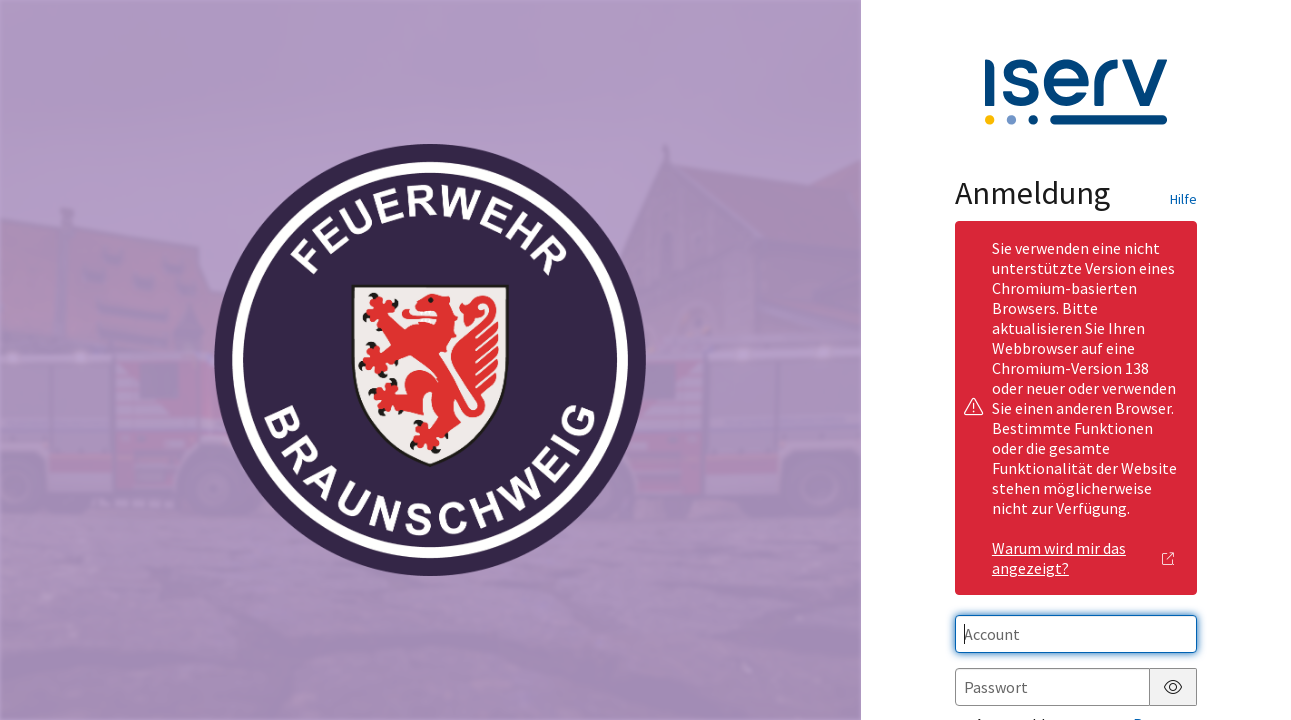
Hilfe (1183, 199)
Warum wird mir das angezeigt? (1083, 558)
